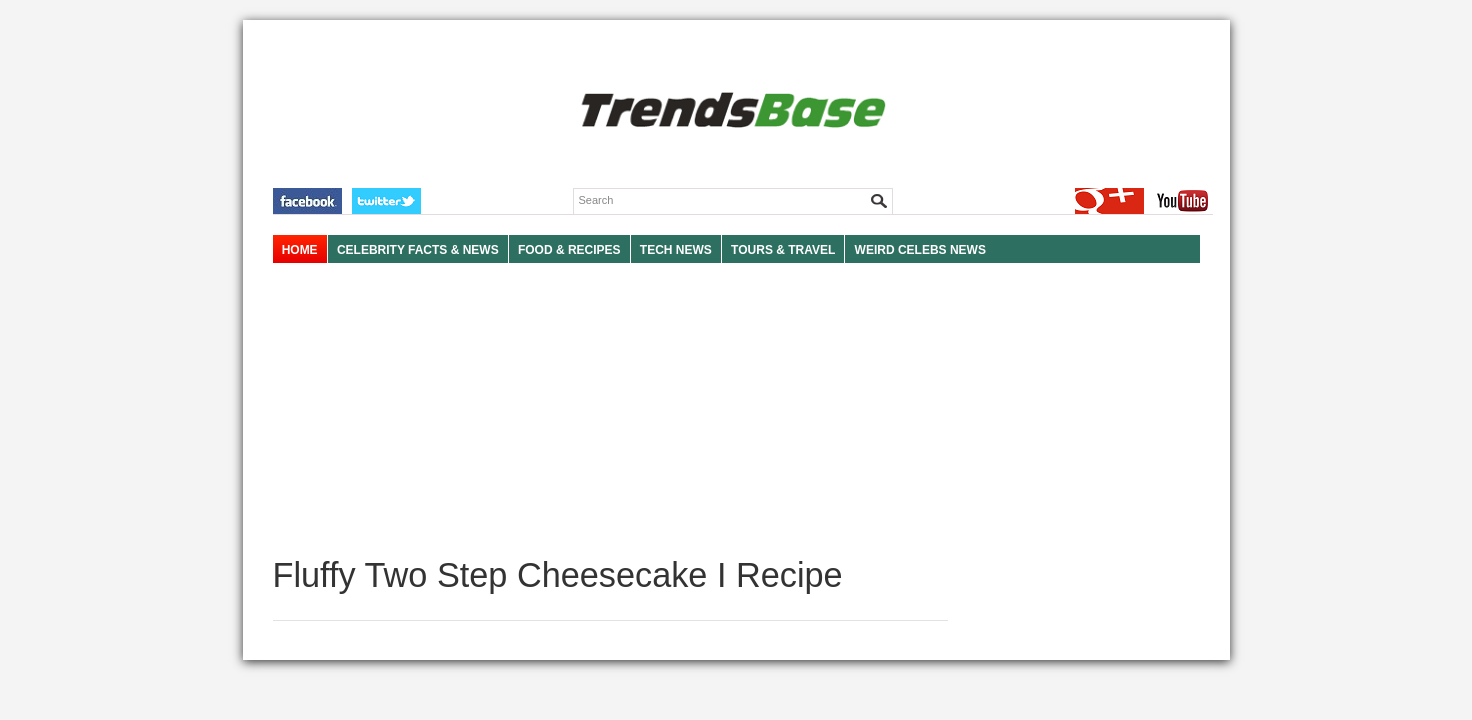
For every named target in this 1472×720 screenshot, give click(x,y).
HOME (300, 250)
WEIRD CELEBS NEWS (920, 250)
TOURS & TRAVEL (783, 250)
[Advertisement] (610, 410)
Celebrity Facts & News (418, 250)
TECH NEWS (676, 250)
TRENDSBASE (730, 111)
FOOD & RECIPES (569, 250)
